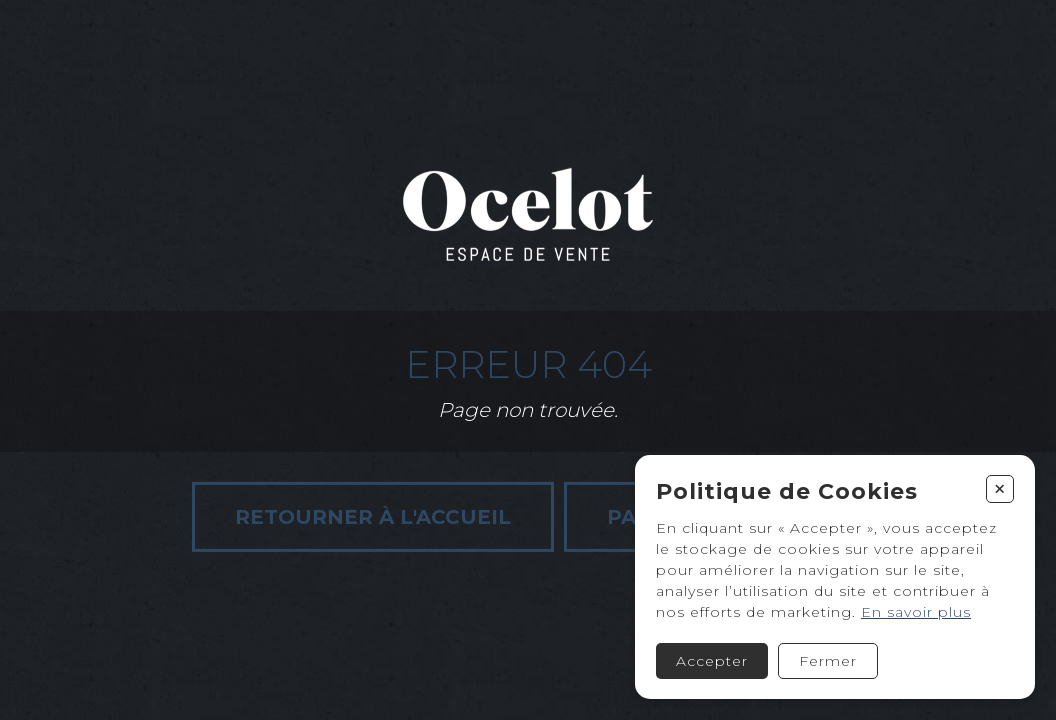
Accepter (712, 661)
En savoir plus (916, 612)
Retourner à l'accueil (373, 517)
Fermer (828, 661)
